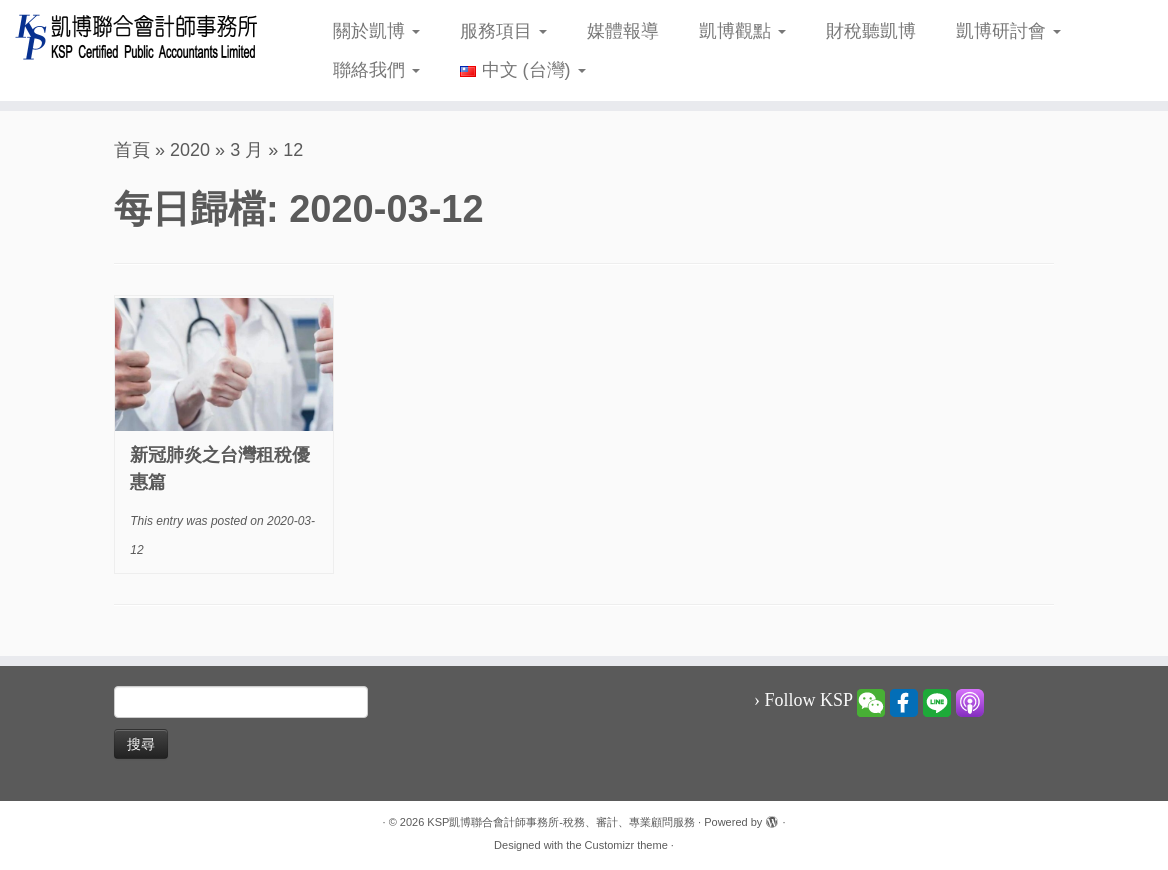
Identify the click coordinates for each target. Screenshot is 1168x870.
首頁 (132, 150)
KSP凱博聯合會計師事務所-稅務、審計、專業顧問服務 (561, 822)
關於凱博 (376, 31)
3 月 (246, 150)
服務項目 (503, 31)
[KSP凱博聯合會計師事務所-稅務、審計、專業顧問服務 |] (136, 36)
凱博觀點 (742, 31)
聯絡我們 (376, 70)
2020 (190, 150)
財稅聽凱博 (871, 31)
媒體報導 (623, 31)
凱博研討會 (1008, 31)
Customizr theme (626, 845)
